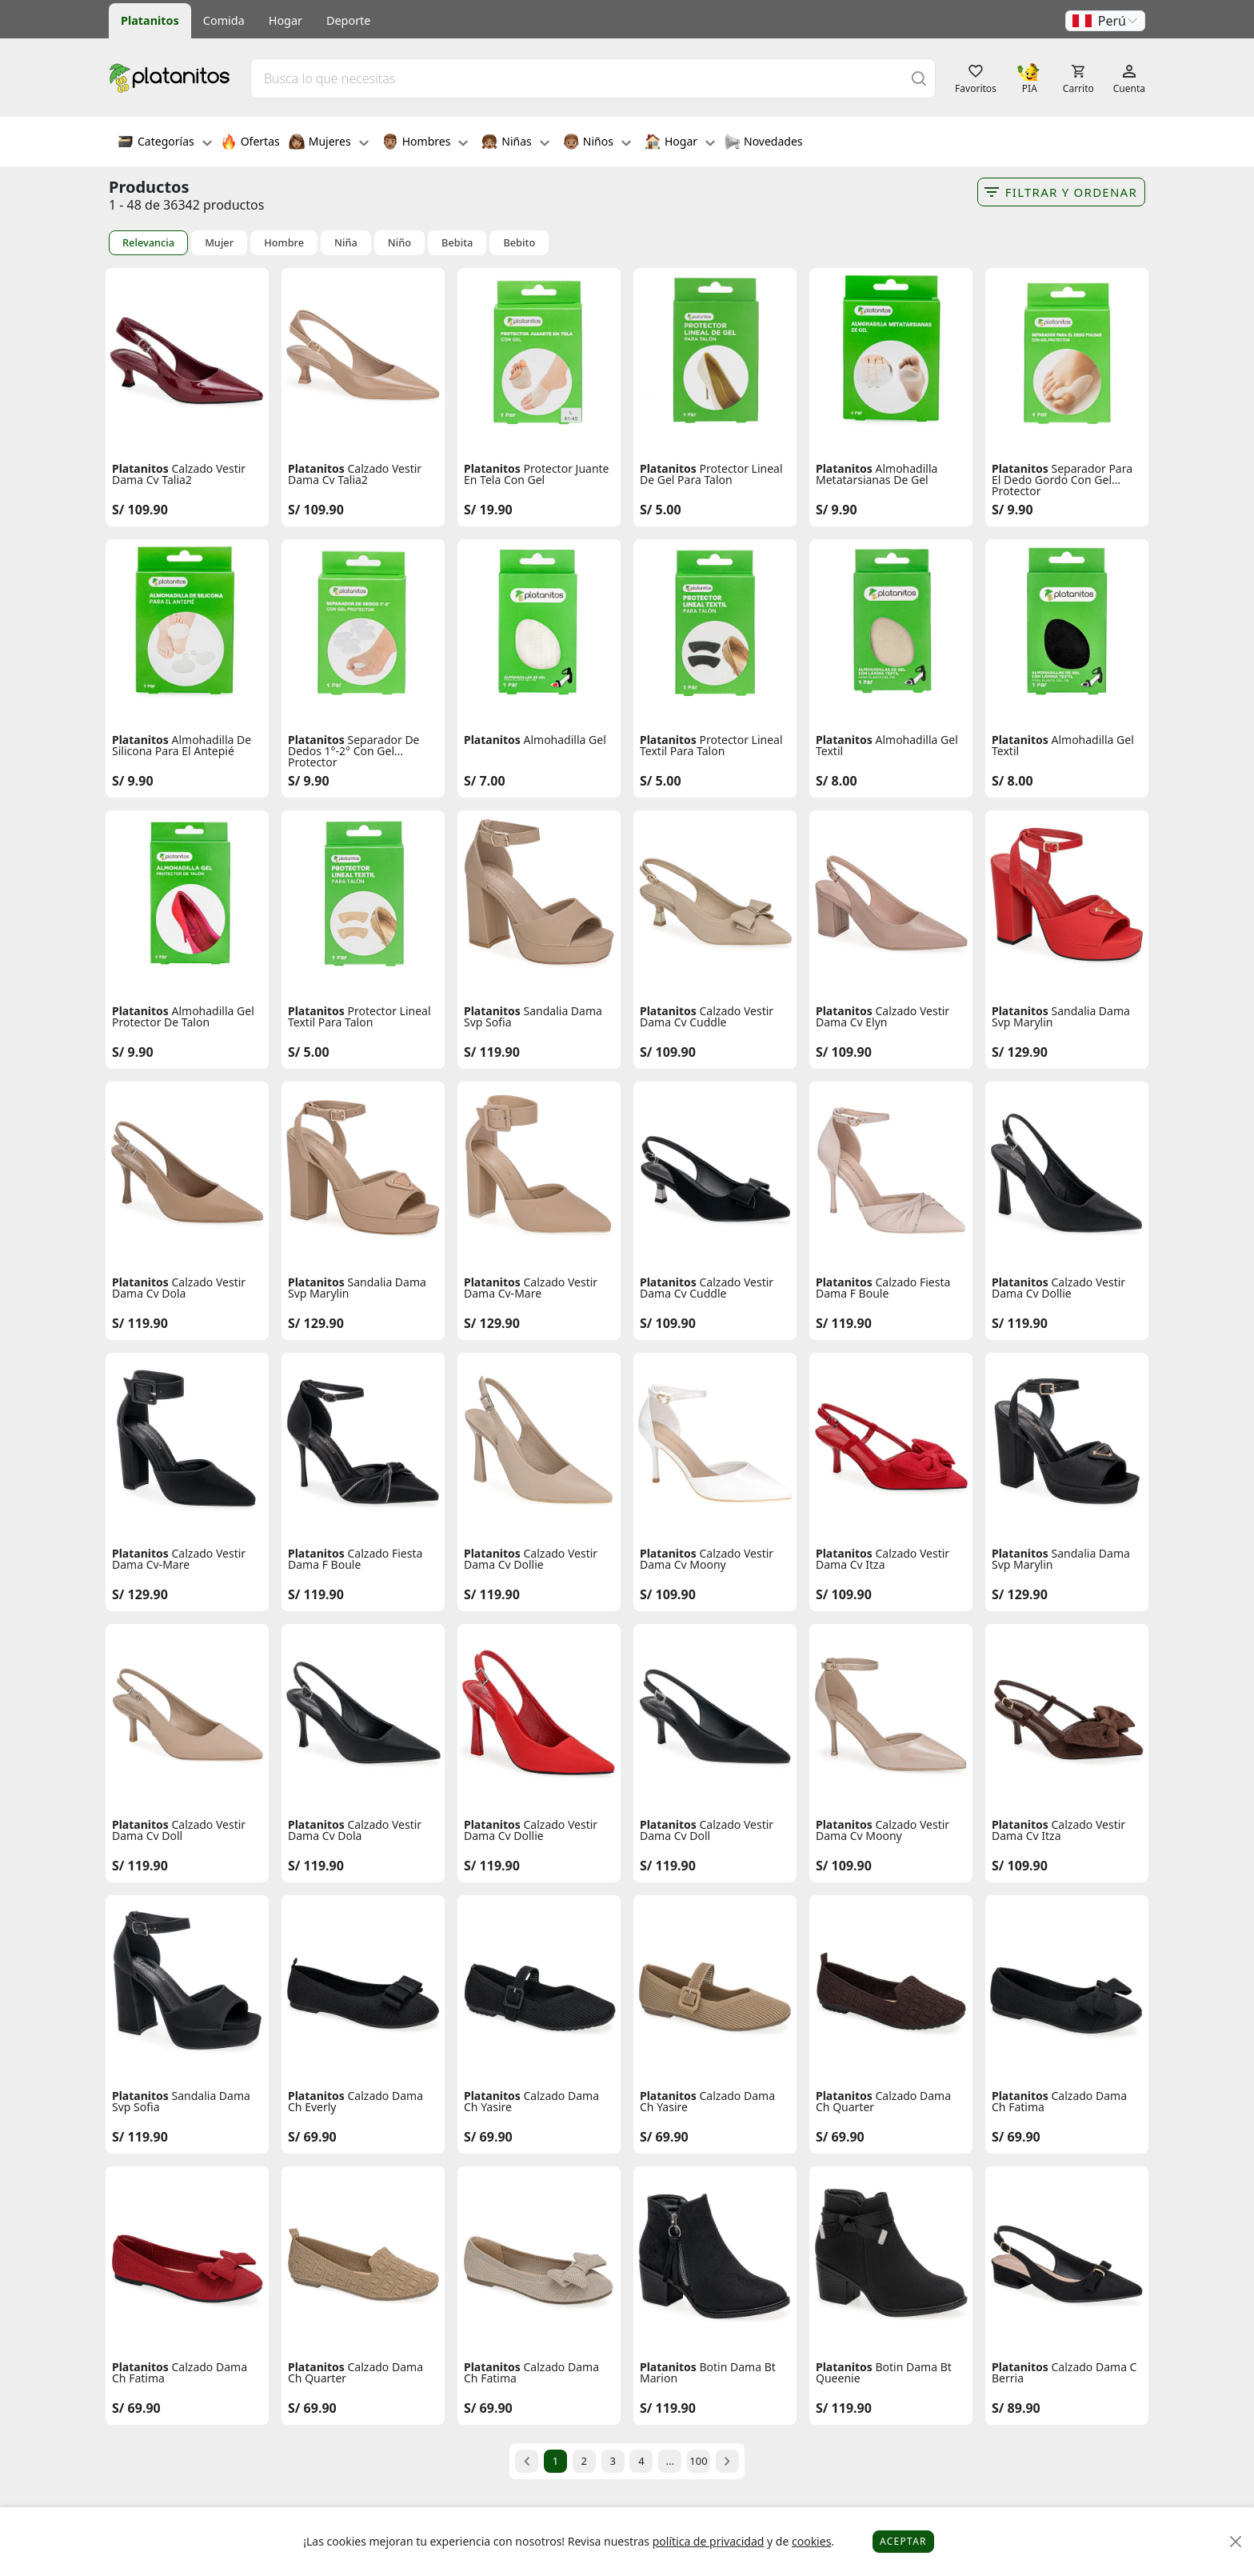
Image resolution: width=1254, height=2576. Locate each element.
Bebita (457, 243)
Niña (345, 243)
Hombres (425, 143)
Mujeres (329, 143)
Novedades (763, 143)
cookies (811, 2541)
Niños (597, 143)
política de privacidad (709, 2541)
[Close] (1236, 2542)
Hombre (284, 243)
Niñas (515, 143)
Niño (399, 243)
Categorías (165, 143)
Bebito (519, 243)
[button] (1105, 20)
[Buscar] (919, 78)
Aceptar (903, 2541)
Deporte (348, 20)
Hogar (285, 20)
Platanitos (150, 20)
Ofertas (250, 143)
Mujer (219, 243)
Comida (224, 20)
